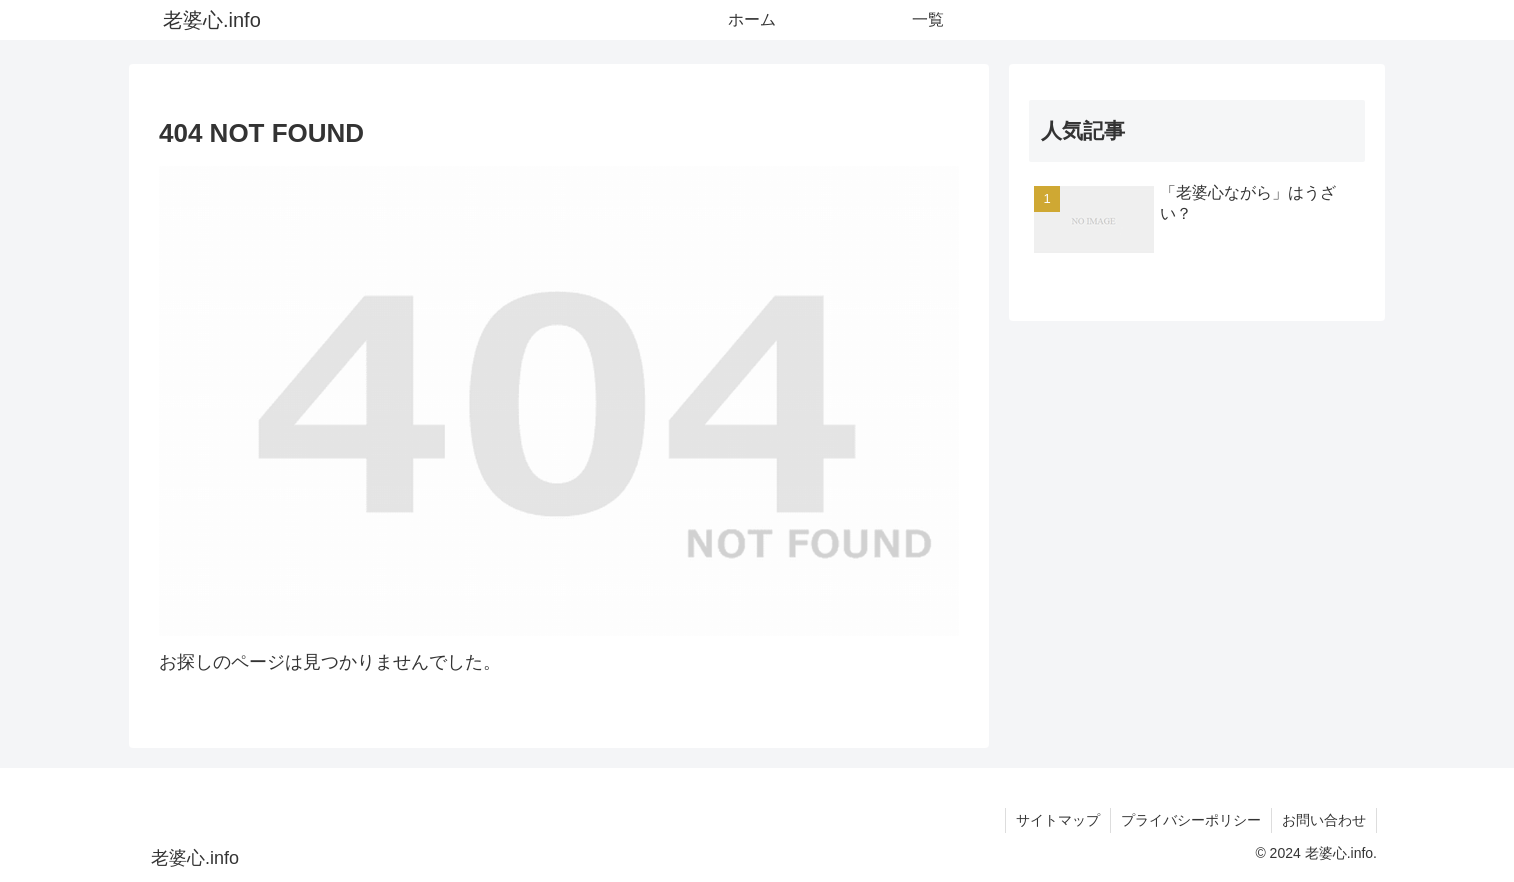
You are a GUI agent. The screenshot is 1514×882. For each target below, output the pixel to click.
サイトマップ (1058, 820)
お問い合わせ (1324, 820)
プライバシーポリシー (1191, 820)
